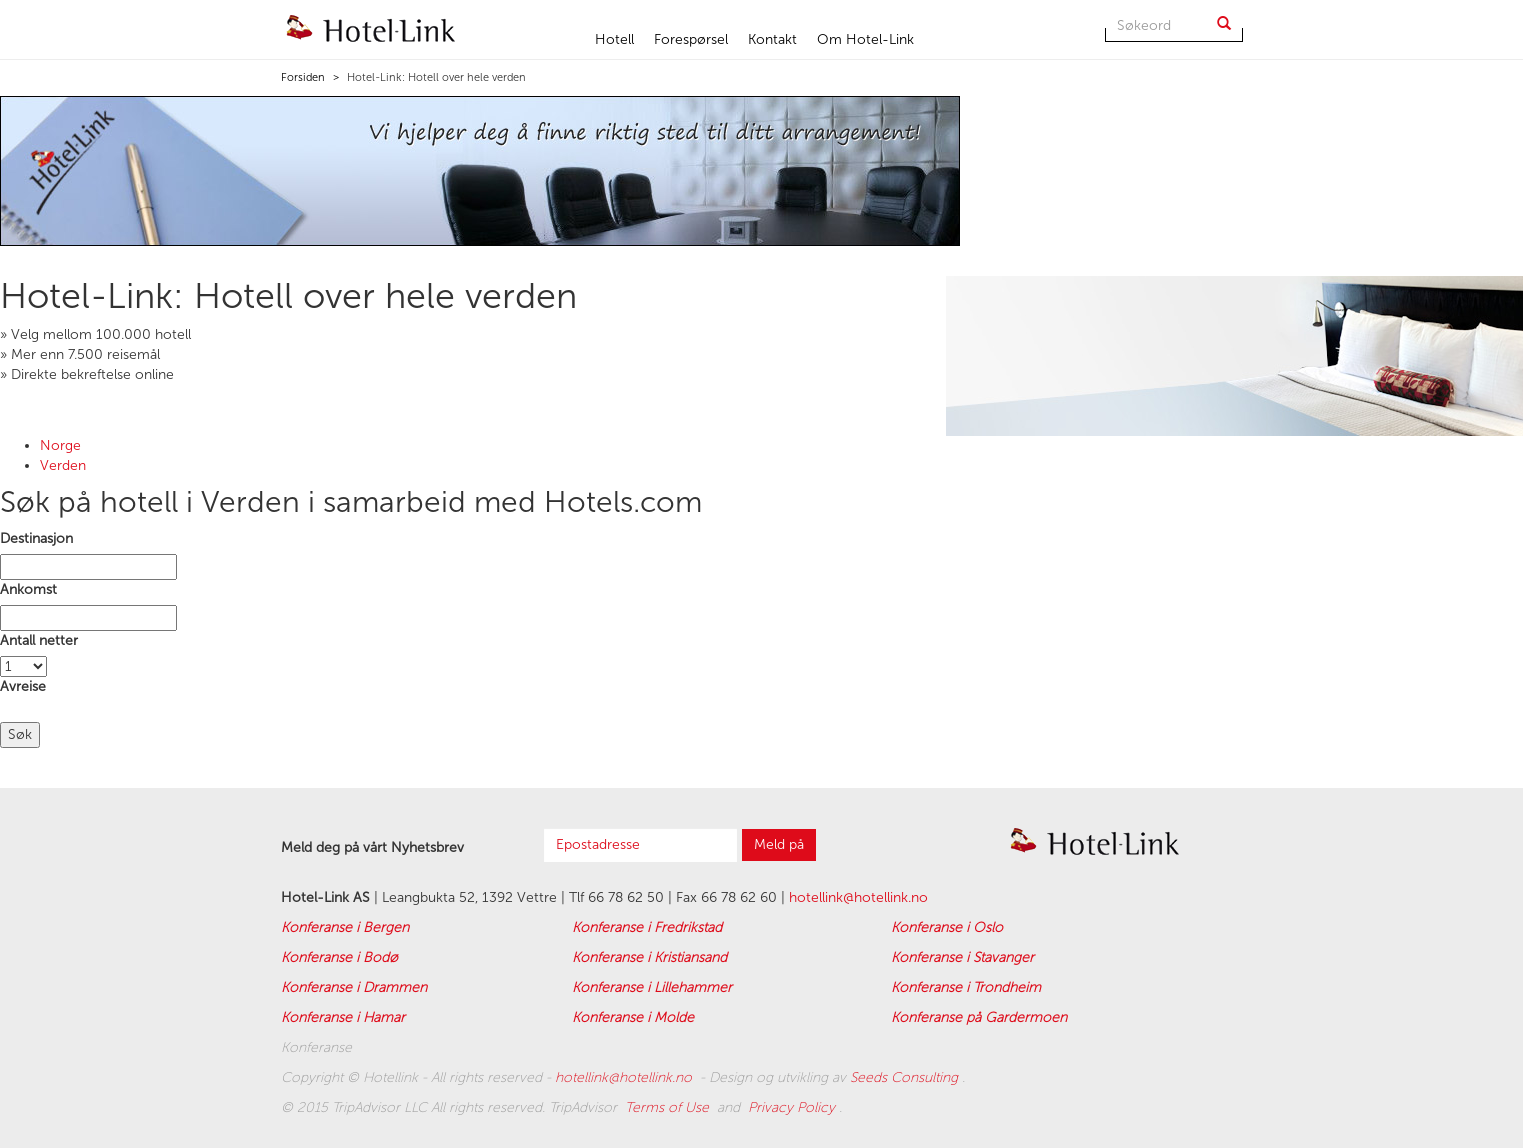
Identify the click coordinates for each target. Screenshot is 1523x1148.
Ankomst (28, 589)
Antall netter (39, 640)
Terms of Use (669, 1107)
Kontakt (772, 39)
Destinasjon (36, 538)
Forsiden (303, 77)
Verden (63, 465)
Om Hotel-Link (865, 39)
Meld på (779, 844)
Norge (60, 445)
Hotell (614, 39)
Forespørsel (691, 39)
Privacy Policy (793, 1107)
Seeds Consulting (906, 1077)
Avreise (23, 686)
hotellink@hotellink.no (858, 897)
